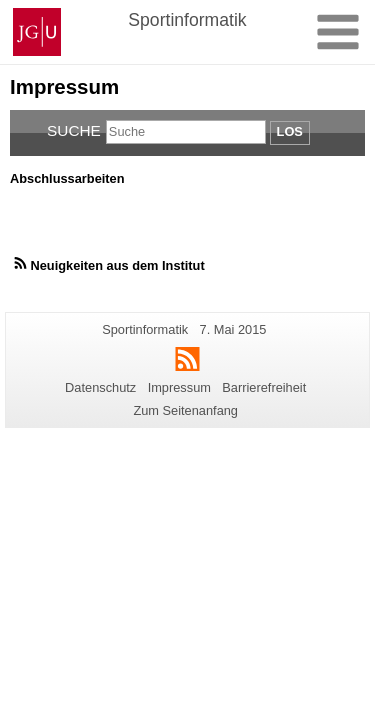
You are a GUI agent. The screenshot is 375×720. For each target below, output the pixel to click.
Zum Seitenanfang (185, 410)
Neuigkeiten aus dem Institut (117, 265)
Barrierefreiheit (264, 387)
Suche (74, 130)
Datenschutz (100, 387)
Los (290, 131)
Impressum (179, 387)
